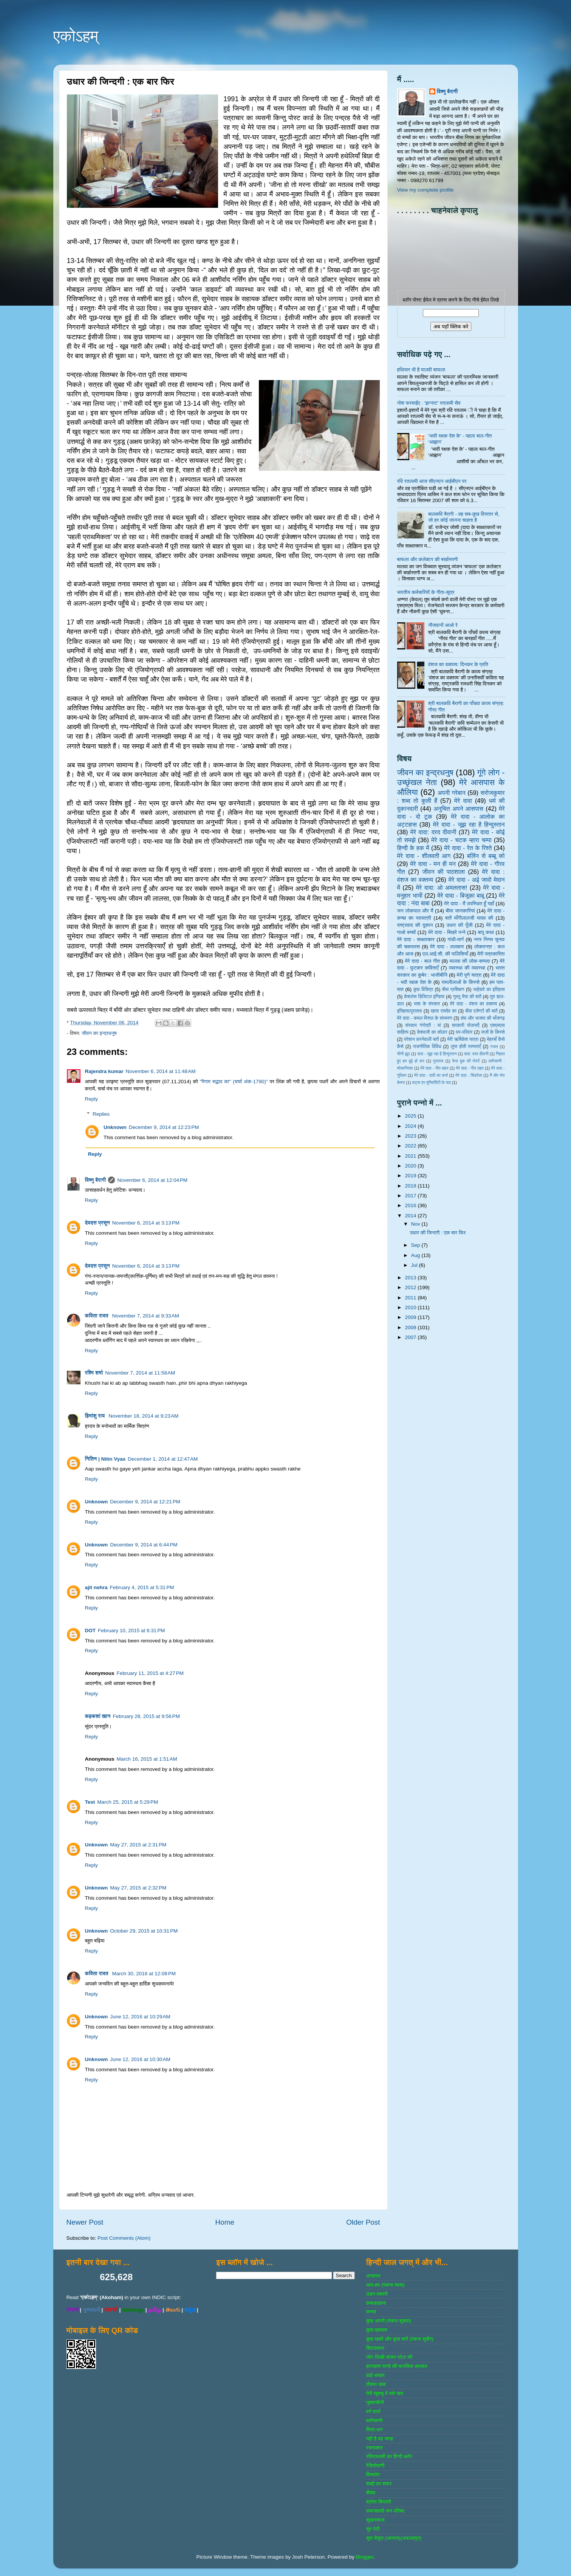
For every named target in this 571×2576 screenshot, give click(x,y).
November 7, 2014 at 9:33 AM (145, 1316)
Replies (101, 1114)
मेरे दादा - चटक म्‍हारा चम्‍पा (461, 840)
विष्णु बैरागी (95, 1180)
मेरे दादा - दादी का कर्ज (431, 1075)
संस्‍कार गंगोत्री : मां (423, 1025)
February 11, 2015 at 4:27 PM (150, 1673)
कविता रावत (97, 1316)
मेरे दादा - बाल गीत (422, 961)
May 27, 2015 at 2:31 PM (138, 1845)
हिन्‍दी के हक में (413, 847)
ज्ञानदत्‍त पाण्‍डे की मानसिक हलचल (396, 2366)
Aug (416, 1255)
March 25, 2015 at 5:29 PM (127, 1802)
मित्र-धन (374, 2429)
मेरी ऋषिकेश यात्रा (462, 1039)
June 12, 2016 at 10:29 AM (140, 2016)
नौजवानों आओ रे (443, 625)
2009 (411, 1317)
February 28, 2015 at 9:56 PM (146, 1716)
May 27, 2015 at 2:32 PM (138, 1888)
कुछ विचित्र (423, 989)
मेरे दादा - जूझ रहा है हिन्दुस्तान (469, 824)
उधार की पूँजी (460, 925)
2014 (411, 1215)
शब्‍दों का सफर (378, 2483)
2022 (411, 1146)
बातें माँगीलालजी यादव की (469, 918)
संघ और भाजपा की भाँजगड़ (483, 1018)
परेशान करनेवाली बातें (421, 1039)
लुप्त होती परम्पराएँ (465, 1046)
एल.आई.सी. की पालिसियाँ (445, 954)
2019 (411, 1175)
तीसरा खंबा (376, 2384)
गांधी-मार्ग (455, 939)
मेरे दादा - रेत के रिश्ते (468, 847)
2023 (411, 1136)
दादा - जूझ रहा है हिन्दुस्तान (436, 1053)
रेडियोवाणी (375, 2465)
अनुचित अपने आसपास (458, 808)
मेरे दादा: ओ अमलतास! (441, 887)
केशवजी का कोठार (432, 1032)
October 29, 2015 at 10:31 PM (144, 1931)
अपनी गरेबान (452, 792)
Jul (415, 1265)
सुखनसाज (375, 2520)
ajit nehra (96, 1587)
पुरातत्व (438, 1061)
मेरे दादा (463, 800)
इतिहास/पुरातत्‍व (409, 1011)
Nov (416, 1224)
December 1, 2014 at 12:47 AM (163, 1459)
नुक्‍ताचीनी (375, 2402)
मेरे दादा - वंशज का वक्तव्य (473, 1004)
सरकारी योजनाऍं (465, 1025)
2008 (411, 1327)
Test (90, 1802)
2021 (411, 1156)
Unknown (115, 1127)
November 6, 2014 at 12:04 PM (152, 1180)
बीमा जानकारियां (460, 911)
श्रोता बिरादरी (378, 2502)
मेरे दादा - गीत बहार (435, 1068)
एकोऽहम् (76, 36)
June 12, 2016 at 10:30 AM (140, 2059)
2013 (411, 1277)
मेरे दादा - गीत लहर (470, 1068)
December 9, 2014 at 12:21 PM (145, 1501)
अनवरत (373, 2276)
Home (224, 2222)
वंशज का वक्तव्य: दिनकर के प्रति (458, 664)
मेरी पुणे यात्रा (469, 975)
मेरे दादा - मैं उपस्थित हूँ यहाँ (469, 903)
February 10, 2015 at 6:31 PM (131, 1630)
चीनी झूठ (403, 1053)
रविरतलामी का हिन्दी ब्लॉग (389, 2456)
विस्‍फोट (373, 2474)
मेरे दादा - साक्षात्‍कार (416, 939)
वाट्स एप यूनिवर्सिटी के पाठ (431, 1082)
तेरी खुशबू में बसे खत (384, 2393)
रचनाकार (374, 2448)
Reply (91, 1099)
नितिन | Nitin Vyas (105, 1459)
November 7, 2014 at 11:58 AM (140, 1373)
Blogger (364, 2557)
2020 (411, 1166)
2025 (411, 1116)
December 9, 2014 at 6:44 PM (143, 1545)
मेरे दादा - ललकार (447, 946)
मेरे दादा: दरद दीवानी (433, 832)
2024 (411, 1126)
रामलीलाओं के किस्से (460, 982)
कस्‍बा (371, 2312)
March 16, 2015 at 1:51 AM (147, 1759)
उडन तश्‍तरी (377, 2294)
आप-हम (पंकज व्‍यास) (385, 2285)
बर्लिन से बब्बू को (486, 855)
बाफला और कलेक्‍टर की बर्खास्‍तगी (427, 559)
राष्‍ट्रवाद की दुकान (415, 925)
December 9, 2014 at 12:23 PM (164, 1127)
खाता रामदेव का (443, 1011)
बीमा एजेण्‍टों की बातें (481, 1011)
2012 (411, 1287)
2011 (411, 1297)
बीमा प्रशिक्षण (453, 989)
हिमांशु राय (96, 1416)
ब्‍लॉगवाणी (374, 2420)
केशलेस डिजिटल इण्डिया (424, 996)
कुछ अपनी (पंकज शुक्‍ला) (388, 2321)
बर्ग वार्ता (373, 2411)
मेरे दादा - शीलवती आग (424, 855)
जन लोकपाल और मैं (415, 911)
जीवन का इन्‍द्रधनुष (99, 1033)
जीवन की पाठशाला (443, 871)
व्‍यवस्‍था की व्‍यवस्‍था (467, 968)
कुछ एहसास (376, 2330)
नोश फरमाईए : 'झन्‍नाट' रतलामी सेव (429, 403)
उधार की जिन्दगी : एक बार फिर (438, 1232)
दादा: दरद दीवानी (476, 1053)
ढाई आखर (375, 2375)
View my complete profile (425, 190)
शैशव (370, 2493)
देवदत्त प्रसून (97, 1223)
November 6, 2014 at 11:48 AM (161, 1071)
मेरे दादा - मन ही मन (433, 863)
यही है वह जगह (379, 2438)
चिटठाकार (375, 2348)
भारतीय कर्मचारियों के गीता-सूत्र (426, 592)
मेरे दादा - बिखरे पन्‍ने (447, 932)
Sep (416, 1245)
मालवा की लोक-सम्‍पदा (470, 961)
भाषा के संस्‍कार (427, 1004)
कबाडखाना (376, 2303)
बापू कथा (486, 932)
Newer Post (85, 2222)
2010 (411, 1307)
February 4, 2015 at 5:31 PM (142, 1587)
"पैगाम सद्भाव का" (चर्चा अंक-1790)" (234, 1081)
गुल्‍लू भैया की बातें (467, 996)
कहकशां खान (98, 1716)
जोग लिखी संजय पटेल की (389, 2357)
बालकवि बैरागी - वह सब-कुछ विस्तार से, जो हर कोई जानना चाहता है (464, 517)
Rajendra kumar (104, 1071)
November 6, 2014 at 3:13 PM (146, 1223)
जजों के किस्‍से (492, 1032)
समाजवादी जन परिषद (385, 2511)
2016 (411, 1205)
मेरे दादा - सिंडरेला (468, 1075)
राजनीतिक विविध (427, 1046)
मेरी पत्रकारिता (490, 954)
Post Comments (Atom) (123, 2238)
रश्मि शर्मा (94, 1373)
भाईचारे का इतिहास (489, 989)
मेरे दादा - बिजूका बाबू (460, 895)
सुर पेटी (373, 2529)
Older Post (363, 2222)
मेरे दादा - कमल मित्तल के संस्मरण (424, 1018)
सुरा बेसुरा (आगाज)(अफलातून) (393, 2538)
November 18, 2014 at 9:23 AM (143, 1416)
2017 (411, 1195)
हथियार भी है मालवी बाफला (421, 370)
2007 (411, 1337)
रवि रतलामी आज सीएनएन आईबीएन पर (432, 481)
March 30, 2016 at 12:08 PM (144, 1973)
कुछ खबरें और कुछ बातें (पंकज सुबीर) (399, 2339)
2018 (411, 1186)
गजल (494, 1046)
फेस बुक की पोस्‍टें (466, 1061)
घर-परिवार (464, 1032)
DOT (90, 1630)
